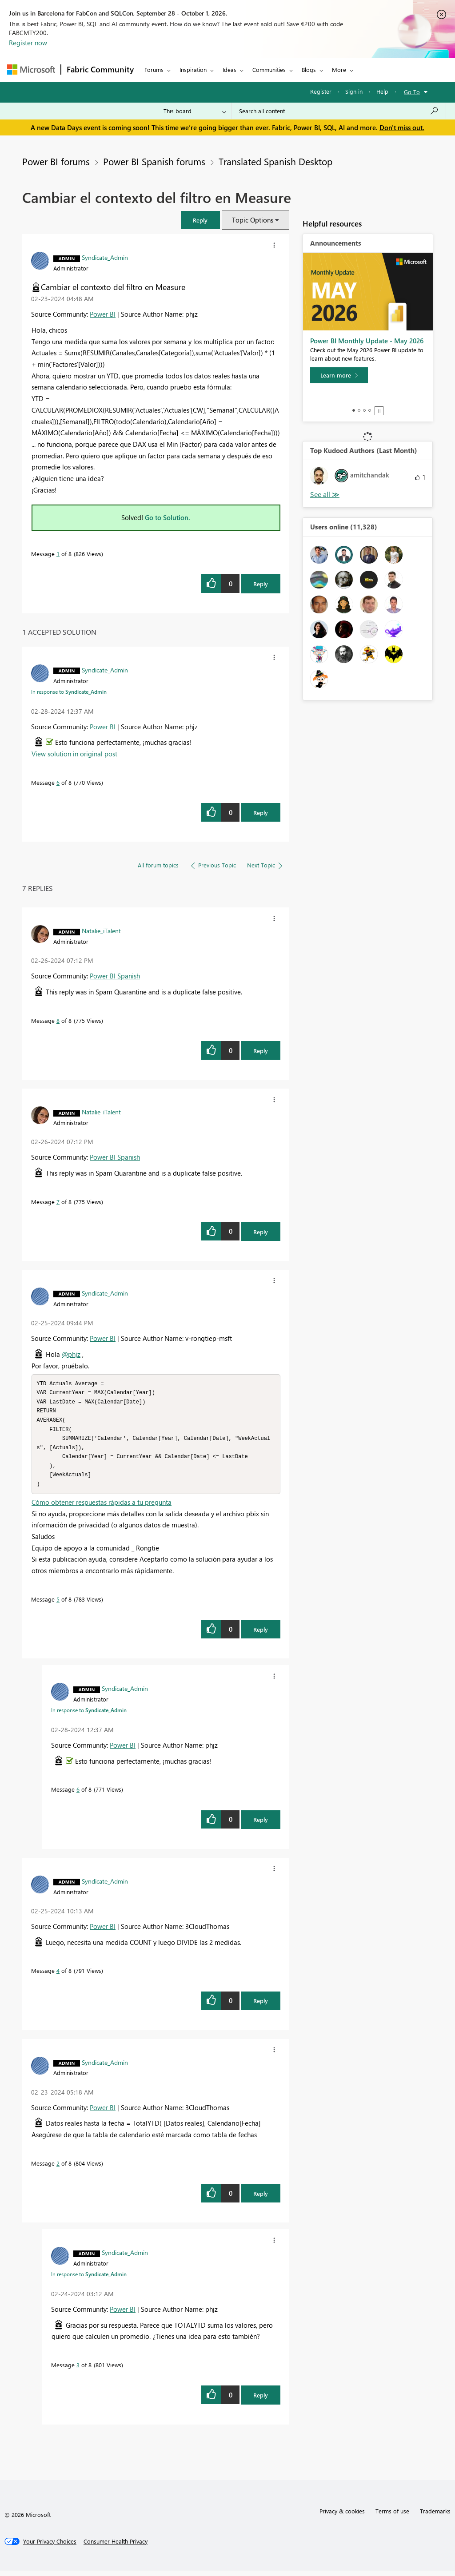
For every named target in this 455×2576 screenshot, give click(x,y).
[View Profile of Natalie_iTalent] (101, 930)
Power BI (103, 314)
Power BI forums (56, 161)
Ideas (229, 69)
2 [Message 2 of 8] (58, 2168)
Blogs (309, 69)
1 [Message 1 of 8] (58, 553)
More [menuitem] (339, 69)
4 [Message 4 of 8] (58, 1976)
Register (320, 91)
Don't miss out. (401, 127)
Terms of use (392, 2516)
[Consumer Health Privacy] (116, 2547)
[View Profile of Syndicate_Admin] (105, 257)
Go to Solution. (167, 517)
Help (382, 91)
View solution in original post (74, 753)
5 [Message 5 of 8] (58, 1604)
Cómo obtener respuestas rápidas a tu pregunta (102, 1507)
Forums (154, 69)
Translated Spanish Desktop (275, 161)
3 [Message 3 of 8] (78, 2370)
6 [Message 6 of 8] (58, 782)
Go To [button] (412, 91)
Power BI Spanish (115, 975)
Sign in (354, 91)
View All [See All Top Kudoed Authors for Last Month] (324, 494)
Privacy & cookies (342, 2516)
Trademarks (435, 2516)
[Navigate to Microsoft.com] (31, 69)
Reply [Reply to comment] (260, 812)
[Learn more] (339, 375)
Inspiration (193, 69)
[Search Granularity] (194, 111)
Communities (269, 69)
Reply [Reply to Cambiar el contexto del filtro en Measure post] (260, 584)
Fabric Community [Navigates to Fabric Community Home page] (100, 69)
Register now (28, 42)
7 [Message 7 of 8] (58, 1201)
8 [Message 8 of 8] (58, 1020)
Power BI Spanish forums (154, 161)
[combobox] (338, 111)
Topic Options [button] (252, 219)
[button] (200, 220)
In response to (69, 691)
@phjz (71, 1354)
